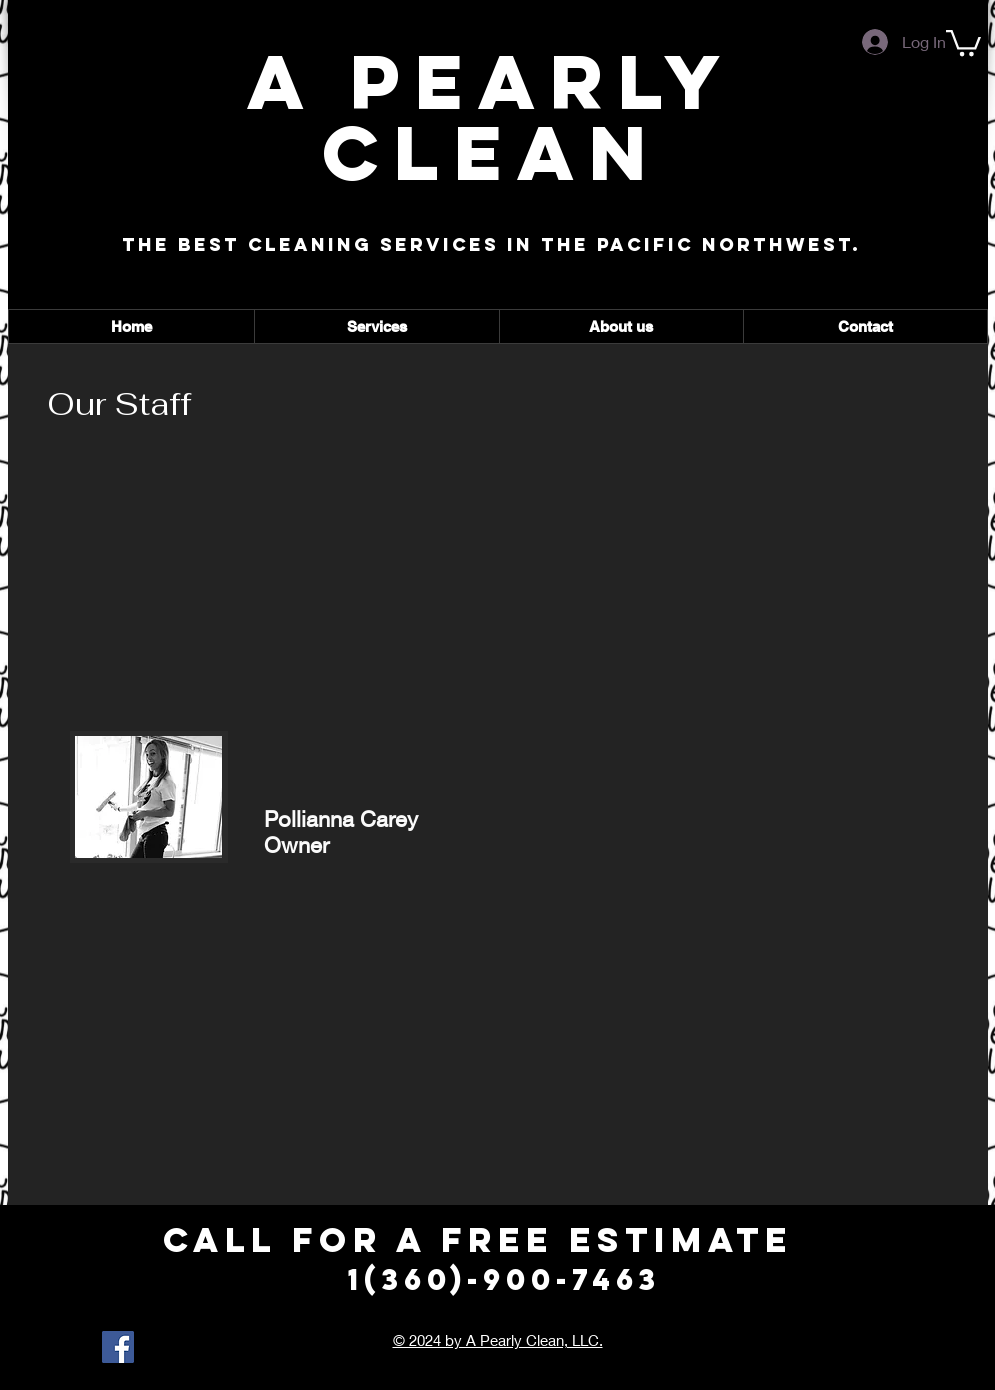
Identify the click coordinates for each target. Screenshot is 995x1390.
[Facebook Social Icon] (118, 1347)
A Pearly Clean (491, 117)
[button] (963, 41)
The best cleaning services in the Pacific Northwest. (491, 244)
